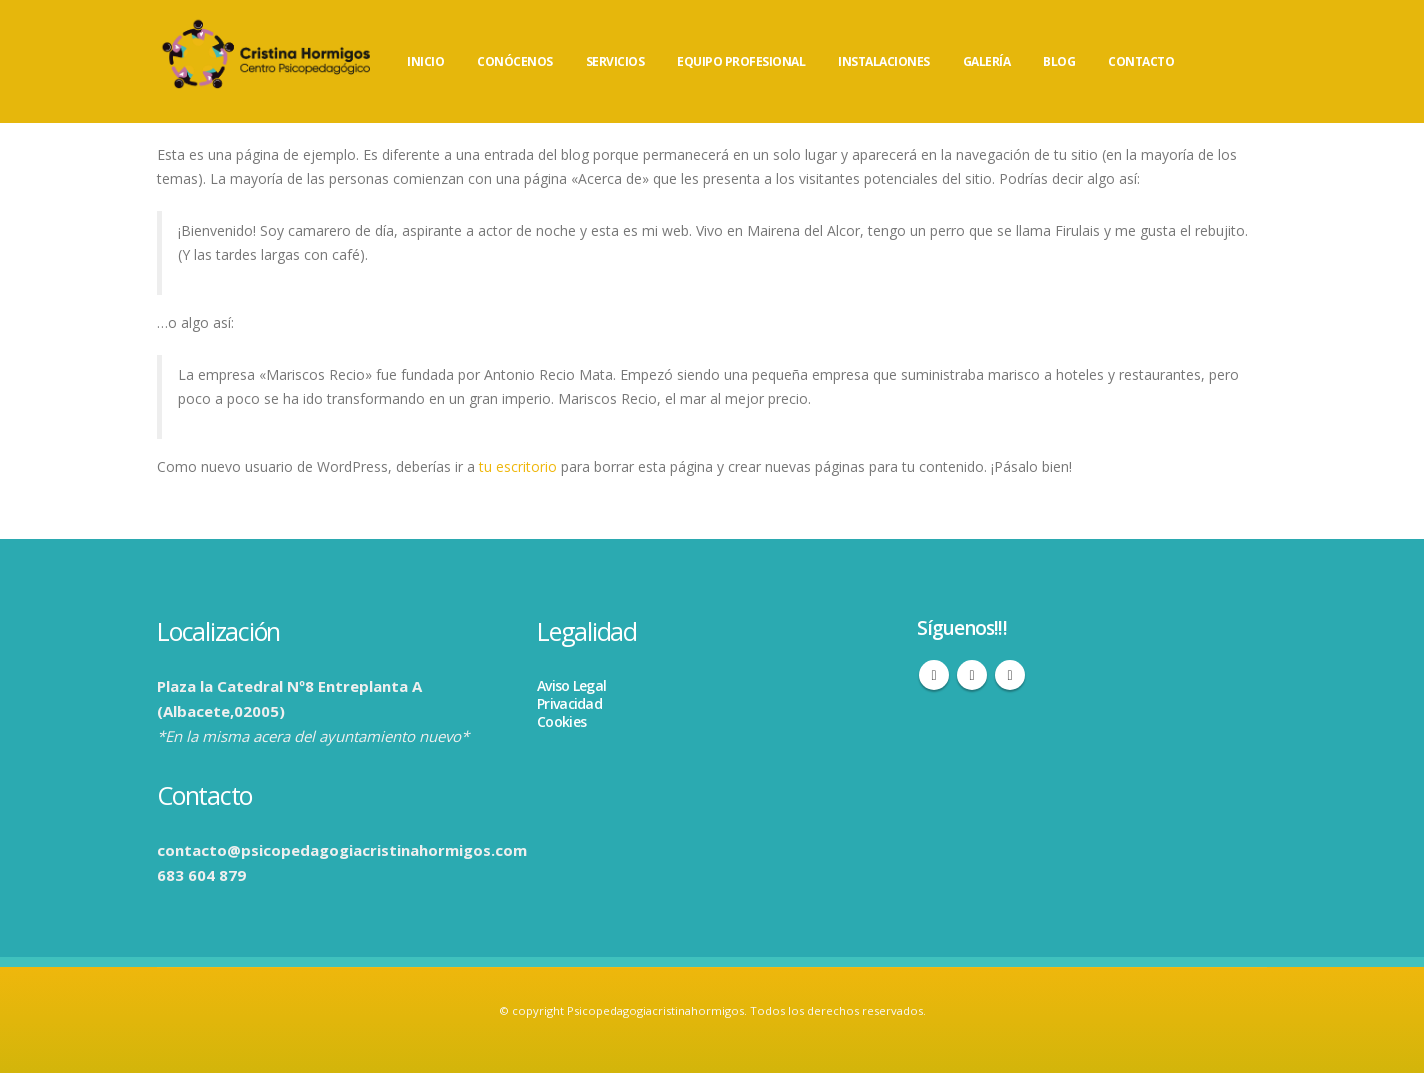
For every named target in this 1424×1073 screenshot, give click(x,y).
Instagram (972, 675)
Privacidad (569, 703)
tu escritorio (518, 466)
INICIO (425, 61)
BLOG (1059, 61)
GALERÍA (987, 61)
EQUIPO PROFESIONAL (741, 61)
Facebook (934, 675)
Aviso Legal (571, 685)
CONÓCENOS (515, 61)
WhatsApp (1010, 675)
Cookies (561, 721)
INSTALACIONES (884, 61)
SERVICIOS (615, 61)
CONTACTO (1141, 61)
